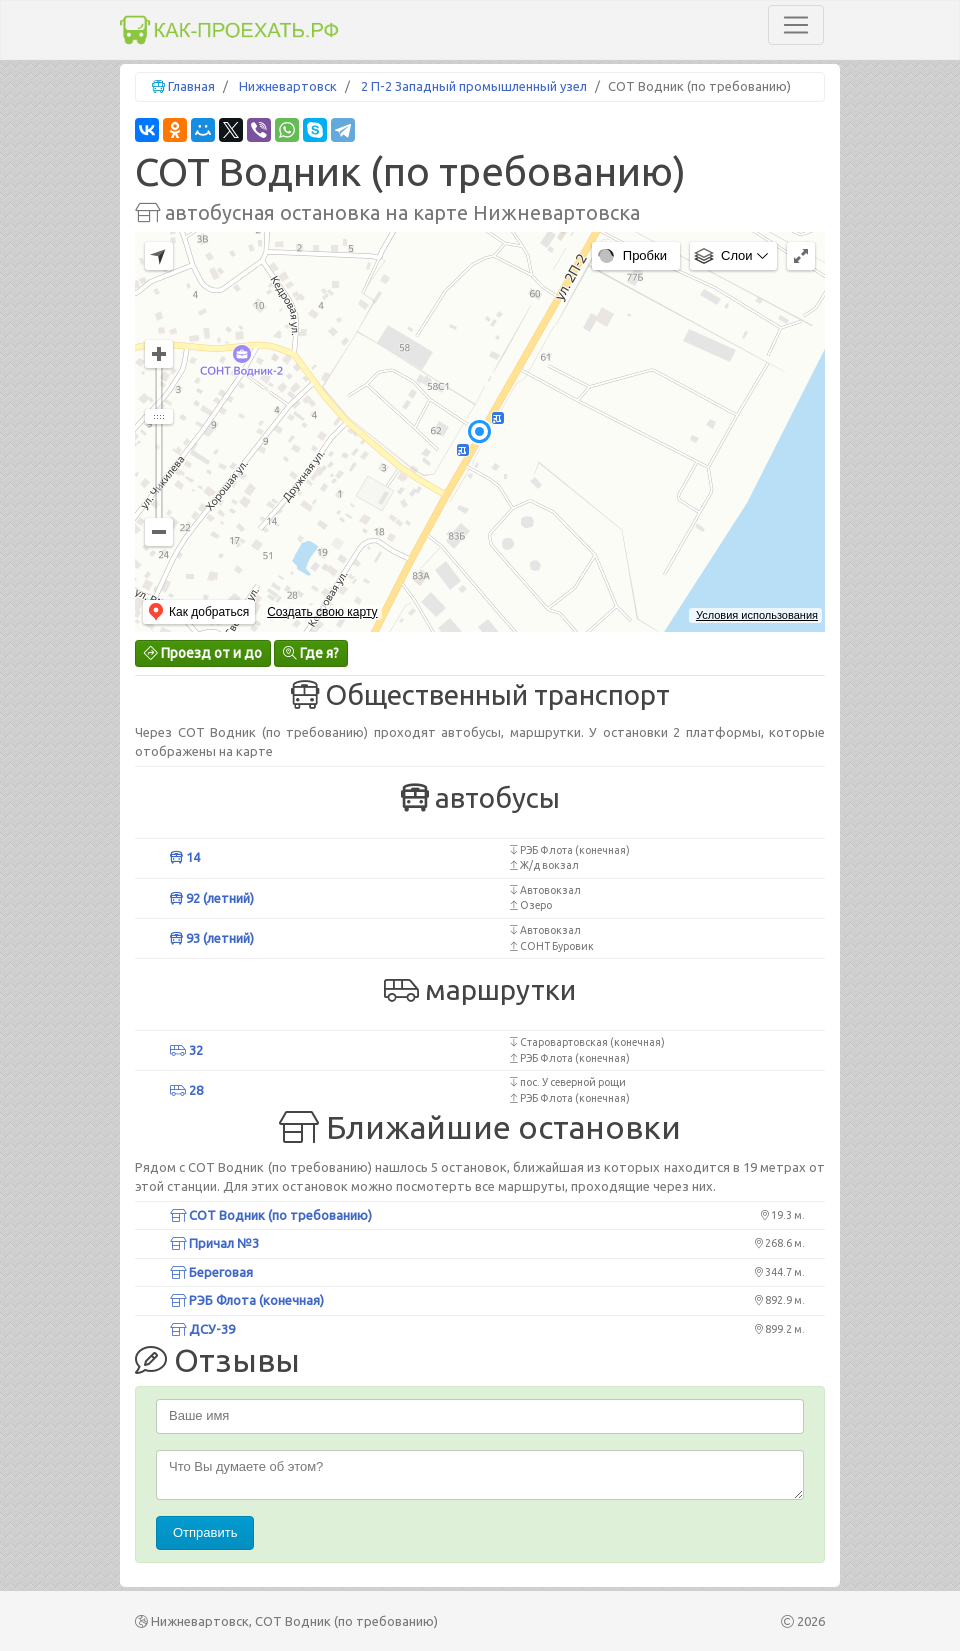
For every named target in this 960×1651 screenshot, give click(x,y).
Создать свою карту (322, 612)
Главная (191, 86)
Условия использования (757, 615)
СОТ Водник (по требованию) (271, 1215)
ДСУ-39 (202, 1329)
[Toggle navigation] (796, 25)
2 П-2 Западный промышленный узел (474, 86)
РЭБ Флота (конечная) (247, 1300)
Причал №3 (214, 1243)
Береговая (211, 1272)
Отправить (205, 1532)
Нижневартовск (288, 86)
